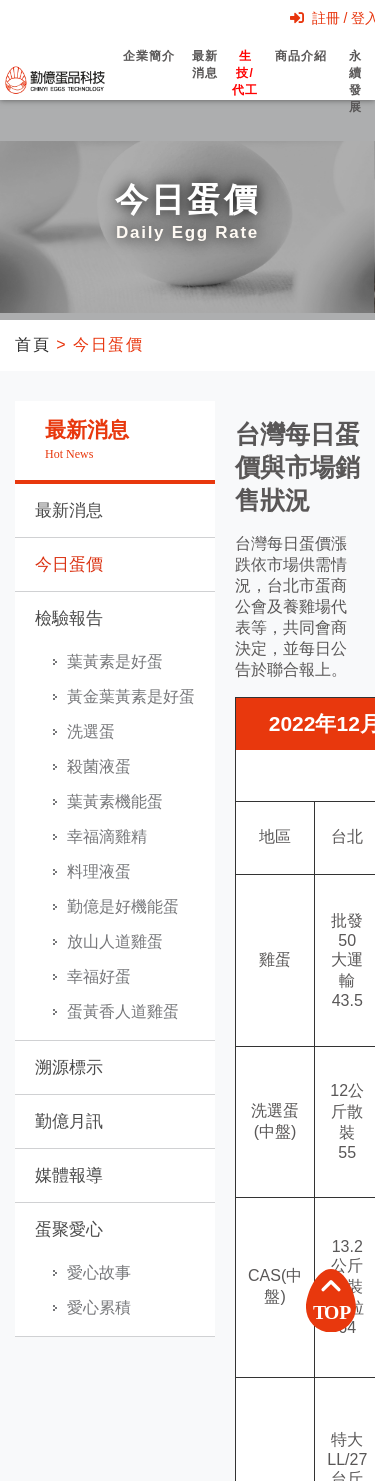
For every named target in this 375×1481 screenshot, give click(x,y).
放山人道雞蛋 (115, 941)
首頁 (32, 344)
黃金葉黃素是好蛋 (131, 696)
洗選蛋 (91, 731)
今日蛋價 (69, 564)
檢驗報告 (69, 618)
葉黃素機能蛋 (115, 801)
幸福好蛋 (99, 976)
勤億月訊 (69, 1121)
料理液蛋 (99, 871)
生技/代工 (245, 90)
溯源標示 (69, 1067)
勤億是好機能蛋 (123, 906)
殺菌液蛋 (99, 766)
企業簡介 (148, 73)
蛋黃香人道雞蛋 (123, 1011)
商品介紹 (301, 73)
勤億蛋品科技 (55, 80)
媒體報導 (69, 1175)
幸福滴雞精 (107, 836)
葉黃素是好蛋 (115, 661)
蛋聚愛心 (69, 1229)
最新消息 (205, 82)
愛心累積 (99, 1307)
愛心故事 (99, 1272)
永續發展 (356, 99)
